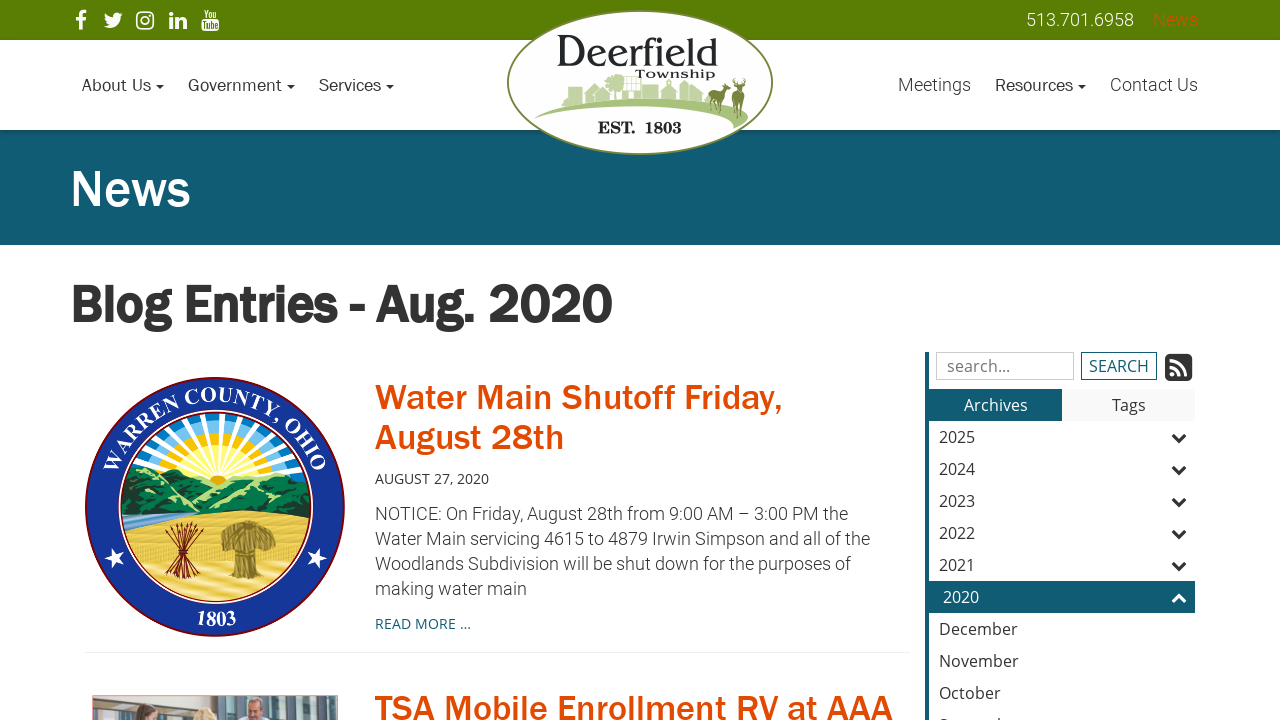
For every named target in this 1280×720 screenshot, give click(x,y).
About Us (123, 85)
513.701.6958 (1080, 19)
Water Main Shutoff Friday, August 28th (579, 416)
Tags (1129, 405)
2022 (1067, 533)
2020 (1069, 597)
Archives (996, 405)
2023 (1067, 501)
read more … (423, 623)
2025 (1067, 437)
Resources (1040, 85)
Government (241, 85)
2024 (1067, 469)
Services (356, 85)
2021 (1067, 565)
